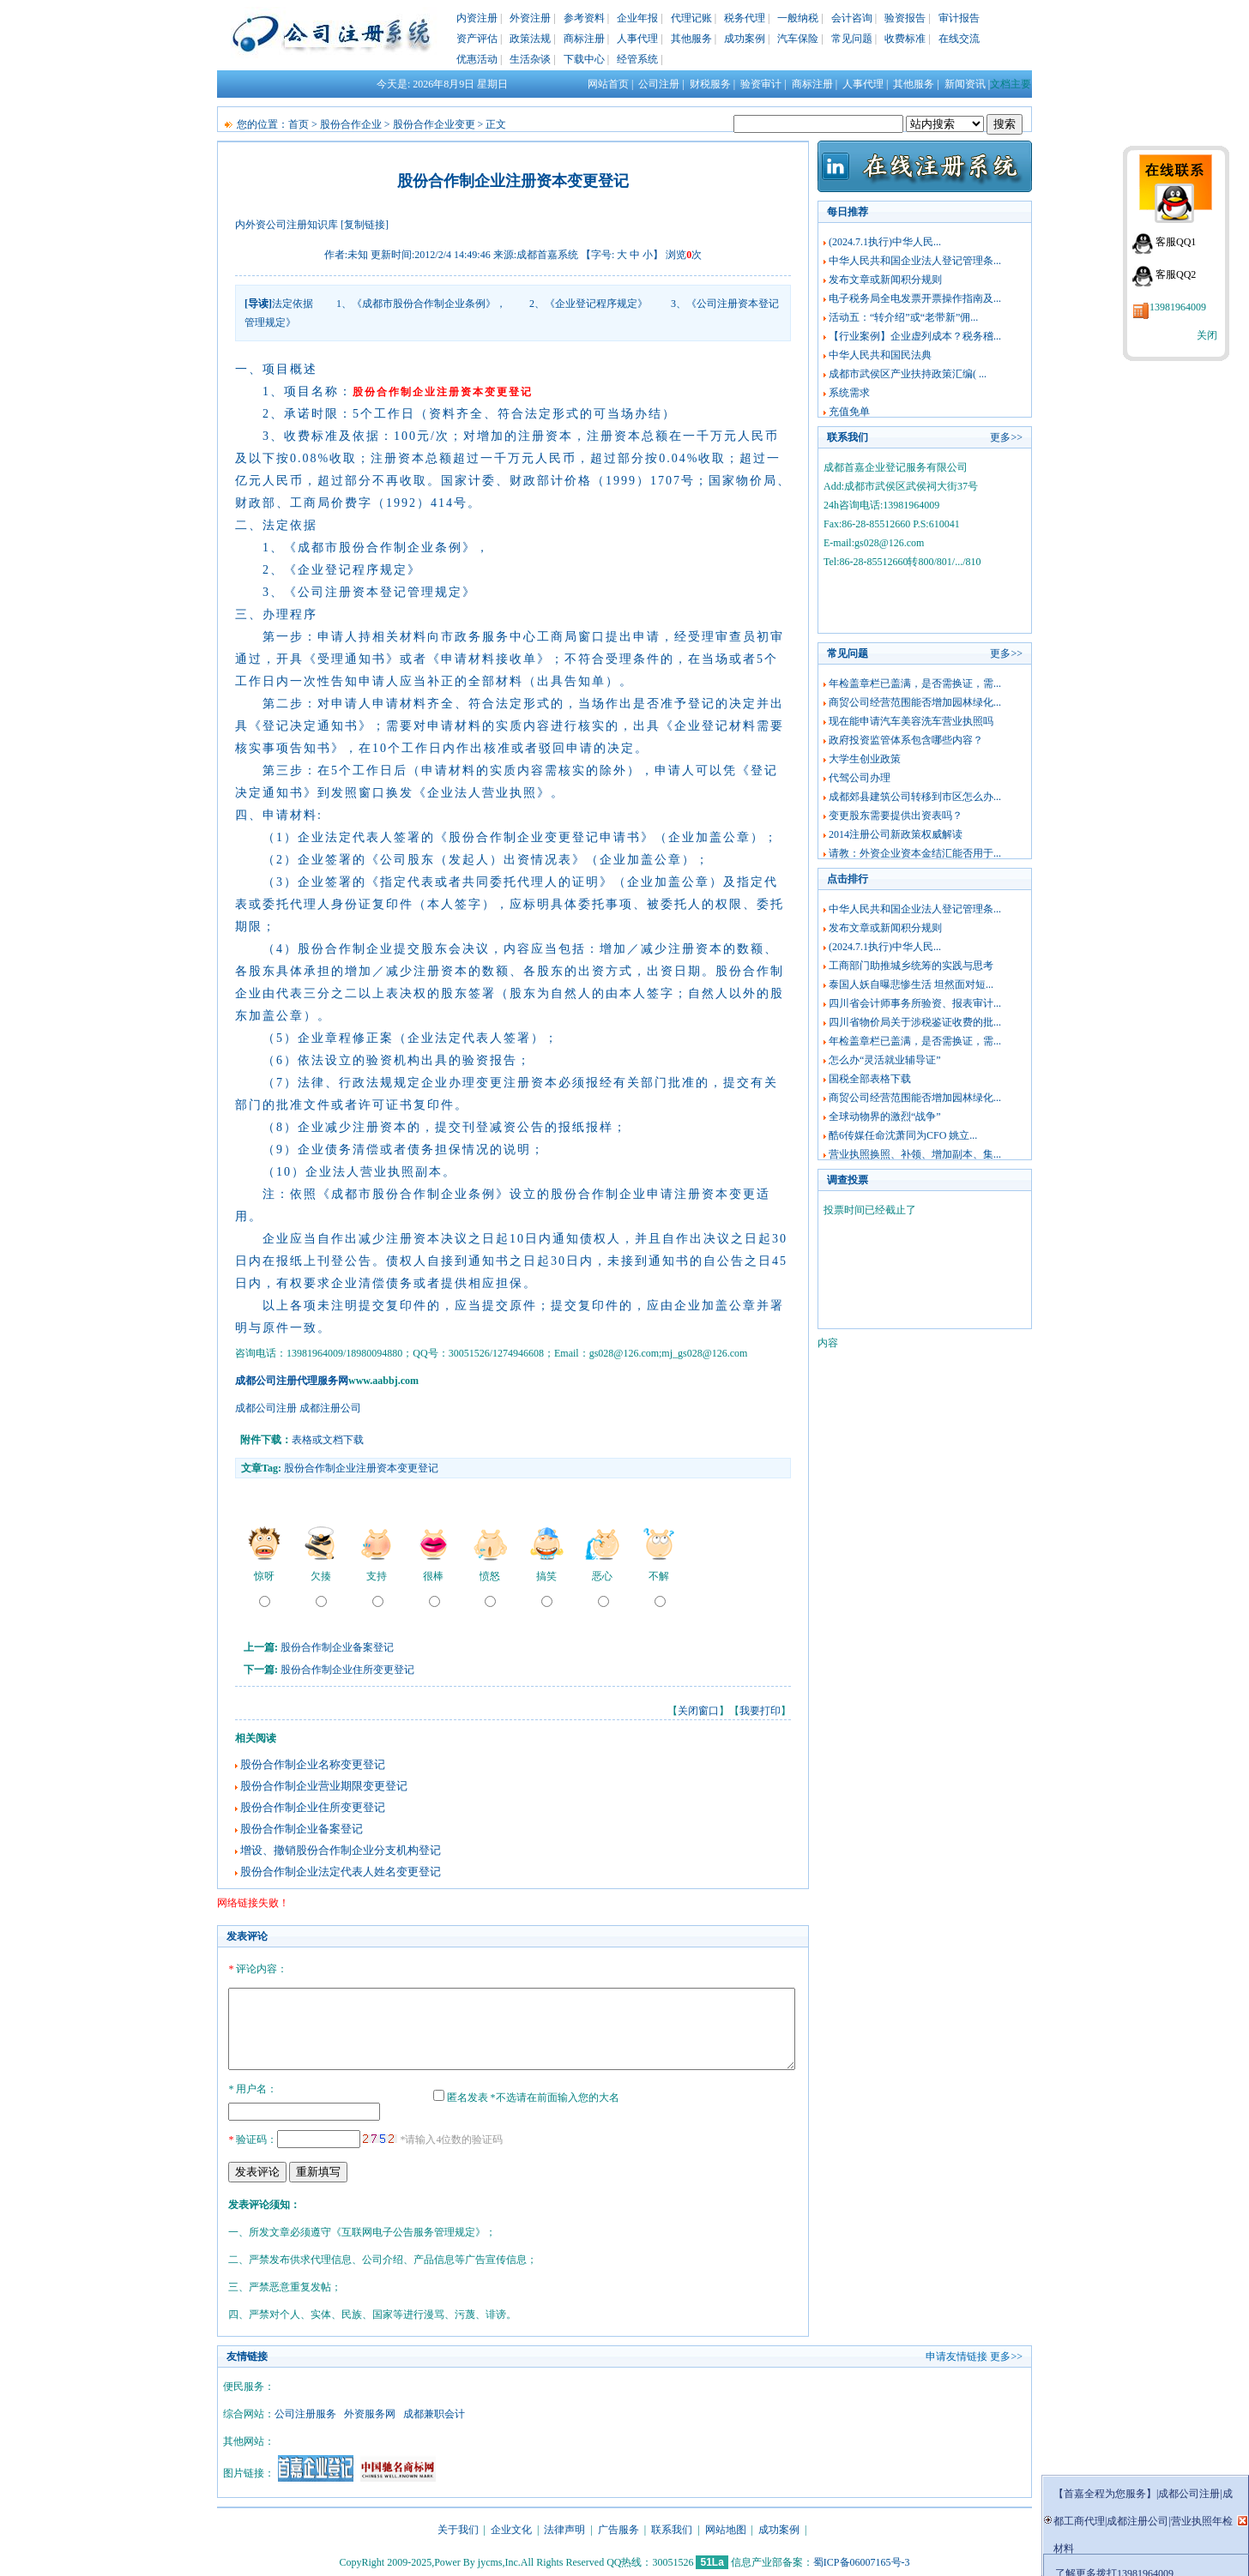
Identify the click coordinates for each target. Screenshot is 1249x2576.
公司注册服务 (305, 2411)
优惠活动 (477, 59)
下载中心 (584, 59)
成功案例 (744, 39)
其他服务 (691, 39)
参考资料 (584, 18)
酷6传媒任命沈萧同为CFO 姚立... (903, 1135)
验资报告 (905, 18)
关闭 (1207, 335)
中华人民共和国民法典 (880, 355)
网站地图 (725, 2527)
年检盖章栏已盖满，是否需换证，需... (915, 683)
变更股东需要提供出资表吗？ (895, 816)
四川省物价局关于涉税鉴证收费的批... (915, 1022)
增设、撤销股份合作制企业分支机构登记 (340, 1850)
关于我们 (458, 2527)
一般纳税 (797, 18)
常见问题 (851, 39)
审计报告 (959, 18)
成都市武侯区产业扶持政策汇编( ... (908, 374)
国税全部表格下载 (870, 1079)
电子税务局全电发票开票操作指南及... (915, 298)
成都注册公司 (330, 1408)
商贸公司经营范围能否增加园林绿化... (915, 702)
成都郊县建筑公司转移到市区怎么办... (915, 797)
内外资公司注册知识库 (286, 225)
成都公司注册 (266, 1408)
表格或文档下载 (328, 1440)
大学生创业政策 (865, 759)
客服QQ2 (1175, 274)
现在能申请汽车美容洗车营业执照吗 (911, 721)
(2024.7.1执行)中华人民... (885, 242)
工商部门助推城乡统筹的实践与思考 (911, 966)
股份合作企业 (351, 124)
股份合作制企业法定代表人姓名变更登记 (340, 1871)
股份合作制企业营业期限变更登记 (323, 1785)
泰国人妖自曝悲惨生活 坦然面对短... (911, 984)
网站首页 (608, 84)
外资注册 (530, 18)
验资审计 (760, 84)
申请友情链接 (956, 2354)
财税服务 (710, 84)
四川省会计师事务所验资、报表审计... (915, 1003)
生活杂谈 (530, 59)
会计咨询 (851, 18)
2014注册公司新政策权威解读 (895, 834)
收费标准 (905, 39)
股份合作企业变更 (434, 124)
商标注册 (584, 39)
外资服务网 (369, 2411)
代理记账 (691, 18)
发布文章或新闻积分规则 (885, 280)
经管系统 (637, 59)
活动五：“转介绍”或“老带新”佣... (903, 317)
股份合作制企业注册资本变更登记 (361, 1468)
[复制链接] (365, 225)
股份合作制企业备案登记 (337, 1647)
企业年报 (637, 18)
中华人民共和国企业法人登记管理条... (915, 261)
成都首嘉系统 (547, 255)
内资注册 (477, 18)
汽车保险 (797, 39)
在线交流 (959, 39)
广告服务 (618, 2527)
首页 (298, 124)
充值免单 (849, 412)
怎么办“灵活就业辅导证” (885, 1060)
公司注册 (658, 84)
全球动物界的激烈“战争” (885, 1116)
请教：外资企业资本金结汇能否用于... (915, 853)
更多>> (1006, 437)
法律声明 (564, 2527)
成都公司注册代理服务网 (291, 1381)
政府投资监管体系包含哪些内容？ (906, 740)
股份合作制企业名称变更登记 (312, 1764)
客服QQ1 (1175, 242)
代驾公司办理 (859, 778)
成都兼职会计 (434, 2411)
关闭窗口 (698, 1711)
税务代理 (744, 18)
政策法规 (530, 39)
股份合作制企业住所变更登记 (347, 1670)
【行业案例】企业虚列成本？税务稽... (915, 336)
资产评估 (477, 39)
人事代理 (637, 39)
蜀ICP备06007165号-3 (861, 2560)
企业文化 (511, 2527)
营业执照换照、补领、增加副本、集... (915, 1154)
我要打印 (760, 1711)
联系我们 (671, 2527)
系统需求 (849, 393)
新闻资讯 (965, 84)
